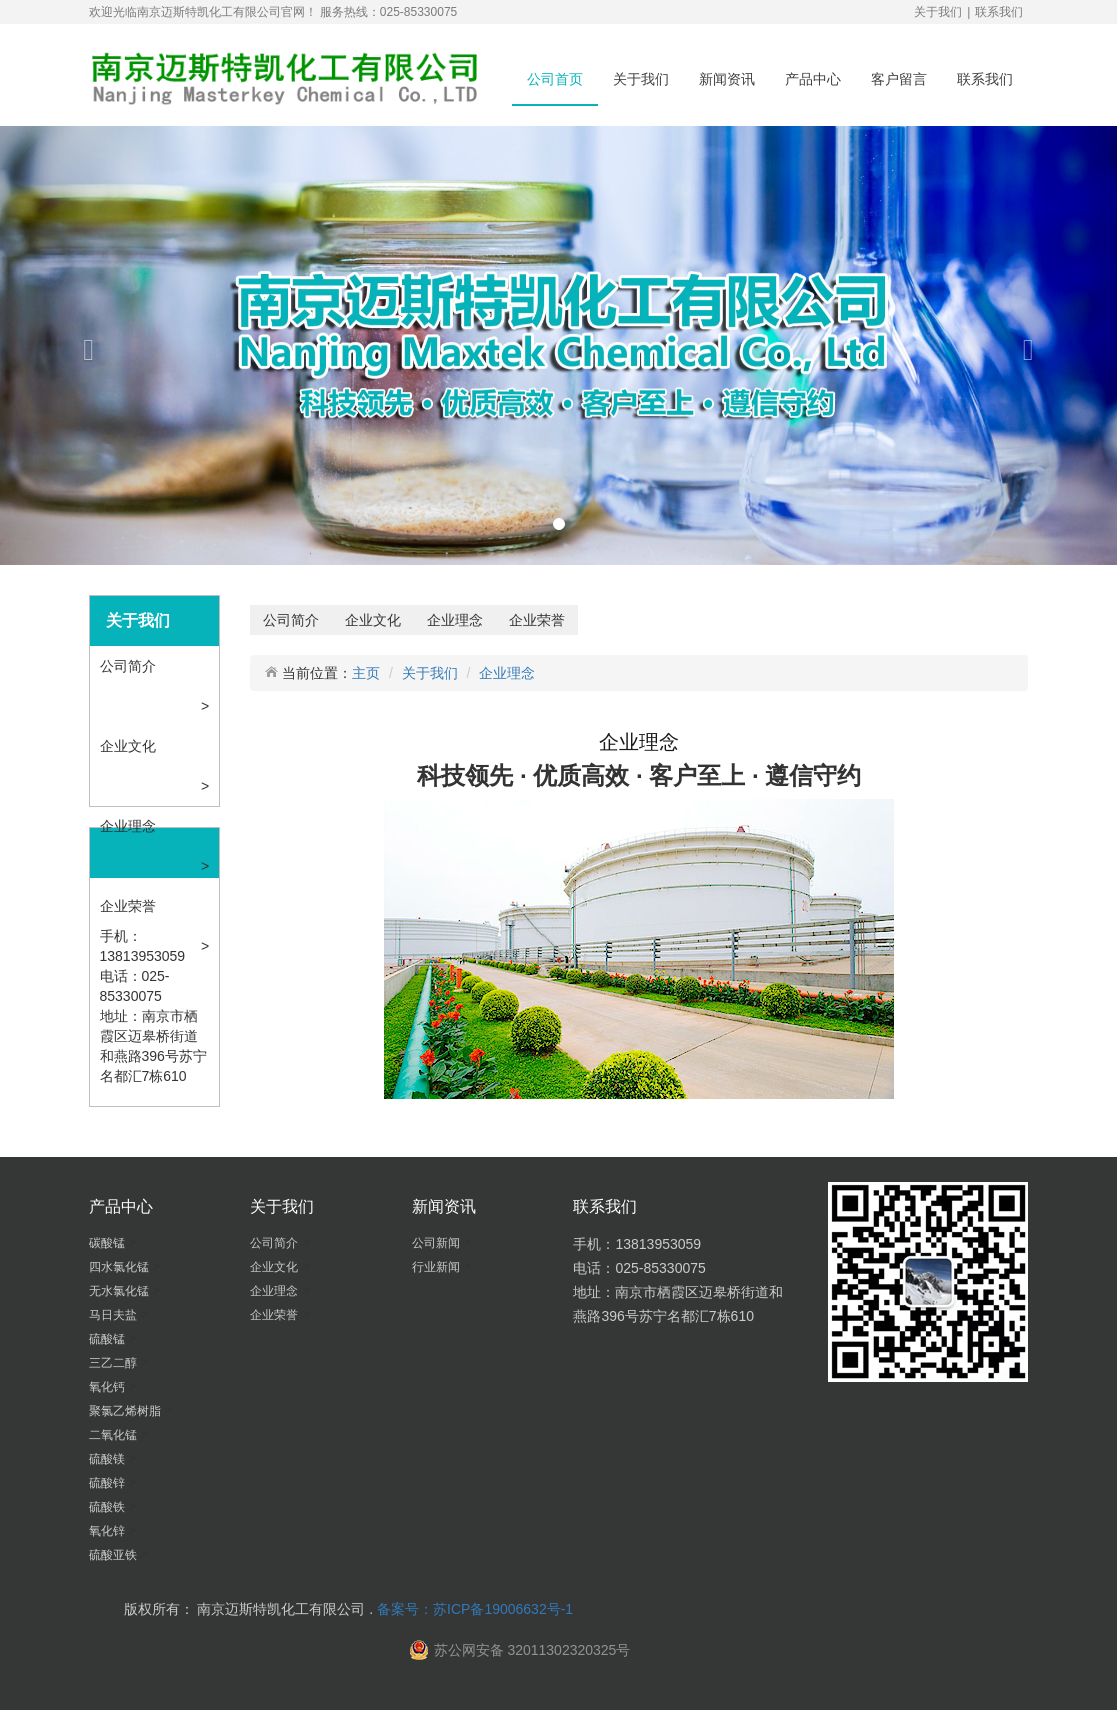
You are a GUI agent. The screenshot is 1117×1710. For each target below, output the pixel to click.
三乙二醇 (114, 1363)
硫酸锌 (108, 1483)
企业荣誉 (130, 906)
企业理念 (130, 826)
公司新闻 (437, 1243)
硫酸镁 (108, 1459)
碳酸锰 (108, 1243)
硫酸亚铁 (114, 1555)
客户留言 (899, 79)
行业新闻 (437, 1267)
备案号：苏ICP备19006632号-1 (475, 1609)
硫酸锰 (108, 1339)
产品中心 (813, 79)
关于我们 (938, 12)
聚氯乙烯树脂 (126, 1411)
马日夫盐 (114, 1315)
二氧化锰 (114, 1435)
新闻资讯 (727, 79)
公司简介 (130, 666)
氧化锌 (108, 1531)
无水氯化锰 (120, 1291)
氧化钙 (108, 1387)
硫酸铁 (108, 1507)
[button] (84, 345)
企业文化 (130, 746)
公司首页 (555, 79)
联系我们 (999, 12)
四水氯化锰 (120, 1267)
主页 (366, 673)
